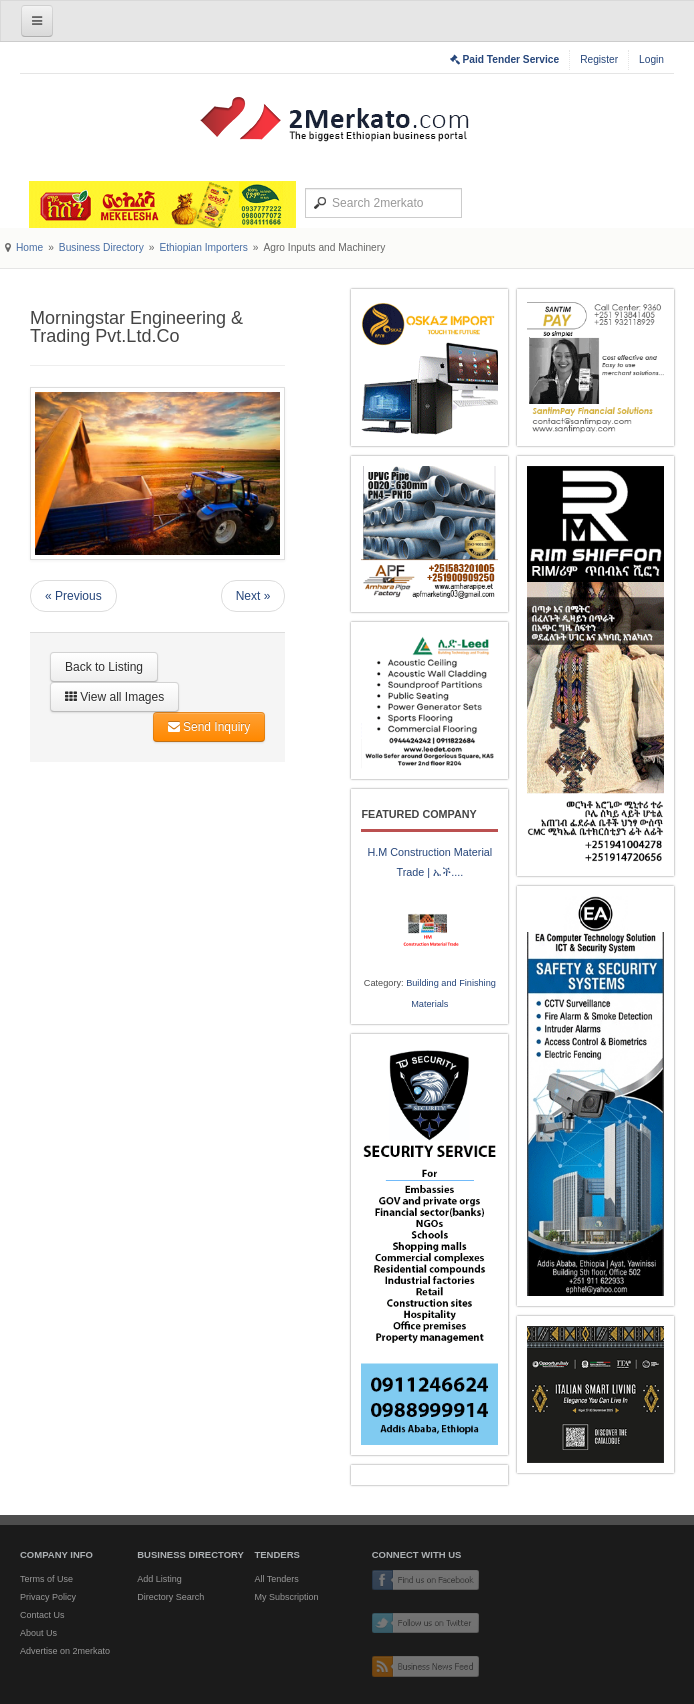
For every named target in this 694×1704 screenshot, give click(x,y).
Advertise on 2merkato (65, 1651)
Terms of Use (46, 1579)
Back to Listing (104, 667)
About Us (38, 1633)
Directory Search (170, 1597)
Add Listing (159, 1579)
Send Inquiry (209, 727)
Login (651, 59)
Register (599, 59)
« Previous (73, 596)
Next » (253, 596)
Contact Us (42, 1615)
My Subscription (286, 1597)
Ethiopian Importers (203, 247)
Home (29, 247)
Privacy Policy (48, 1597)
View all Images (114, 697)
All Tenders (276, 1579)
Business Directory (101, 247)
